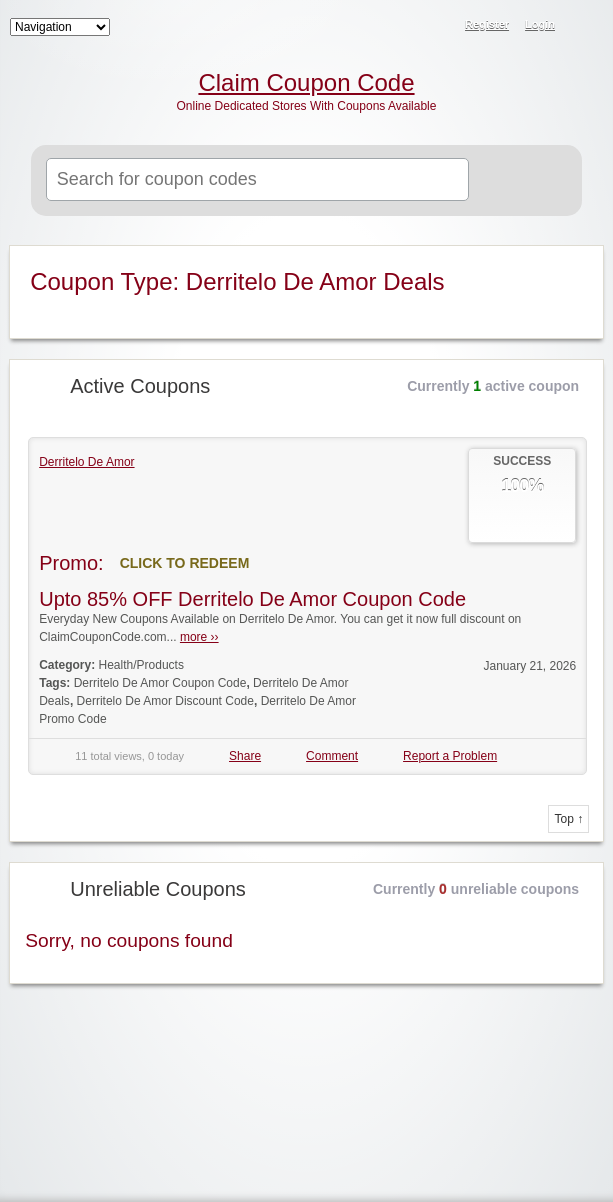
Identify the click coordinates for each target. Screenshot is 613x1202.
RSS (585, 26)
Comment (332, 756)
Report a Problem (450, 756)
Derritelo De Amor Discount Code (165, 701)
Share (245, 756)
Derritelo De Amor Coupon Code (160, 683)
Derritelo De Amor (86, 462)
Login (540, 24)
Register (487, 24)
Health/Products (141, 665)
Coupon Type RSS (576, 262)
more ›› (199, 637)
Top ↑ (568, 819)
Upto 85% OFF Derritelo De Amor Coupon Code (252, 599)
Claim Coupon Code (306, 83)
